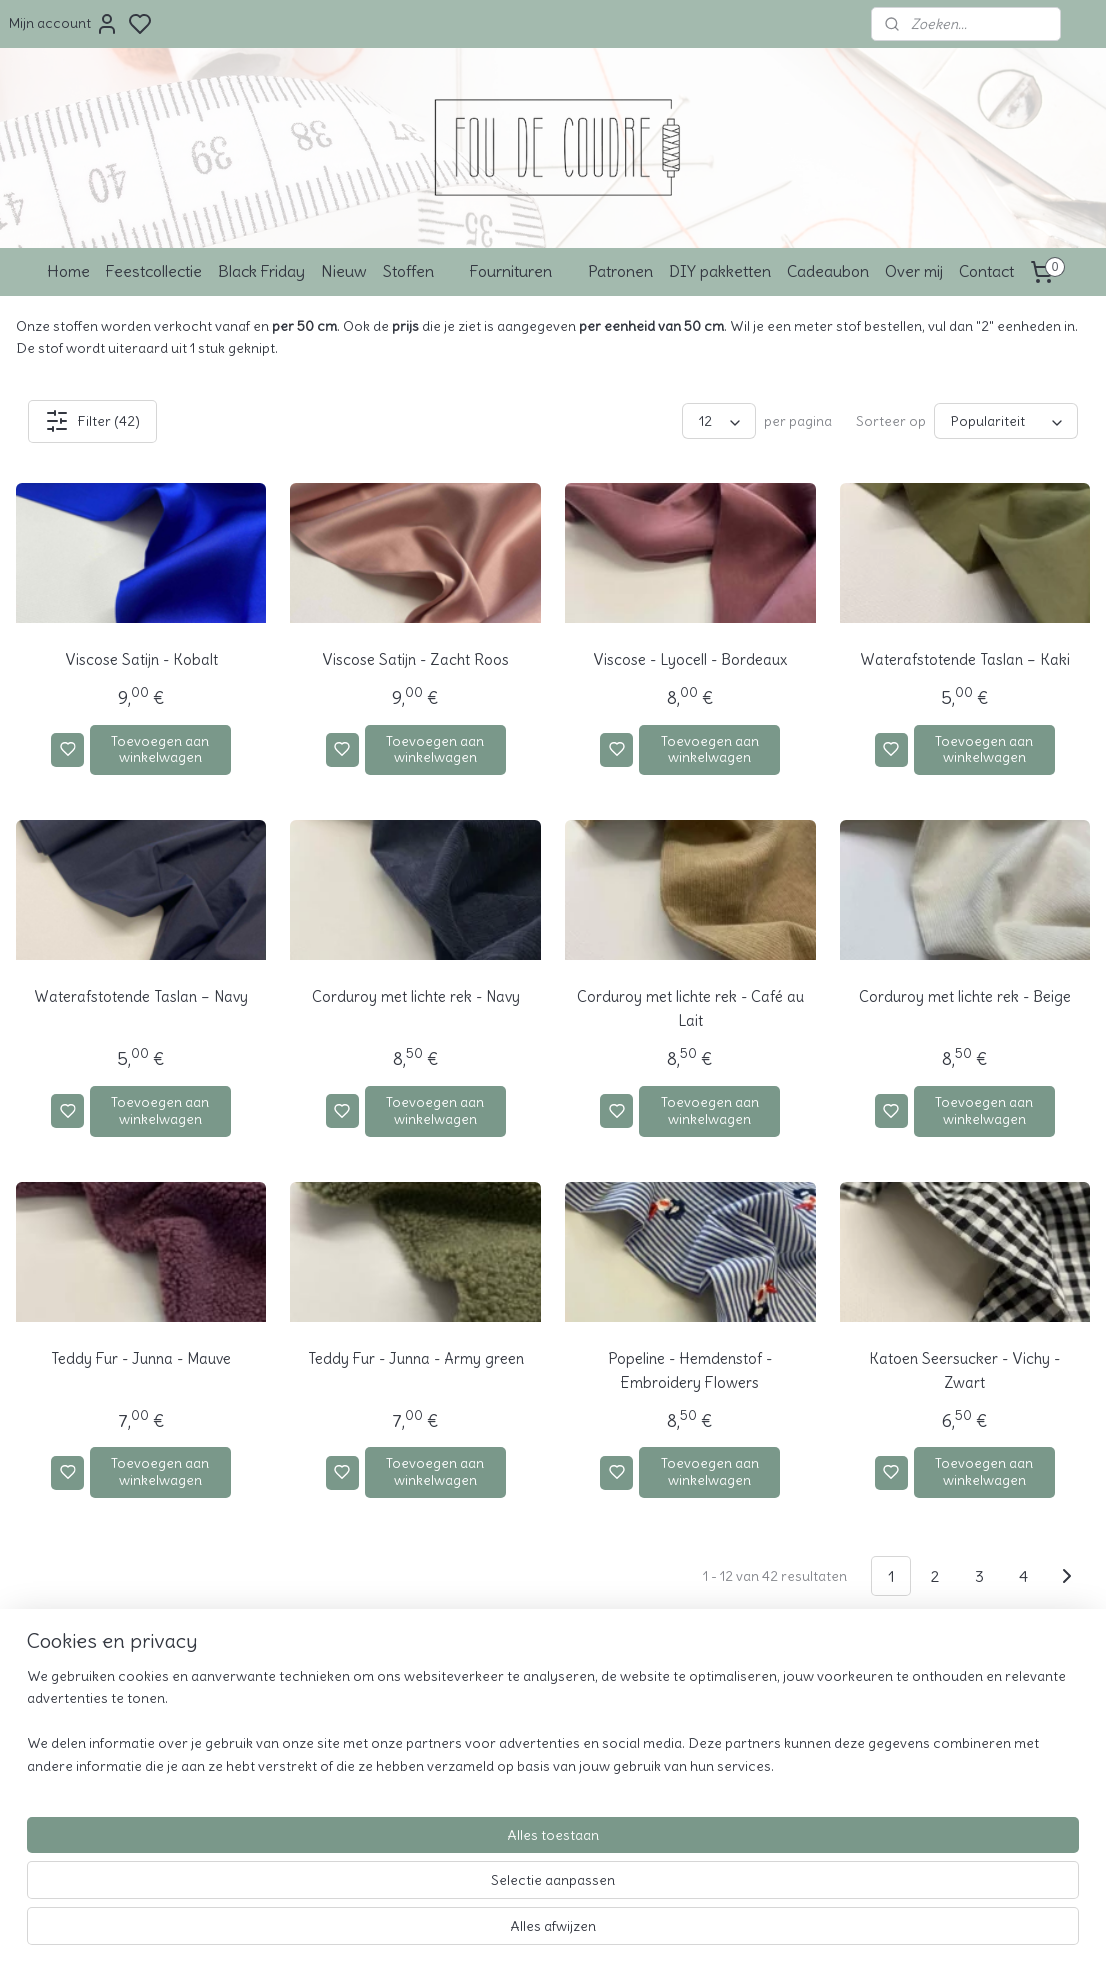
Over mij (914, 271)
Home (68, 271)
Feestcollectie (154, 271)
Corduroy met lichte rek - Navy (416, 996)
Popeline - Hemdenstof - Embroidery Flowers (690, 1370)
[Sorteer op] (1006, 421)
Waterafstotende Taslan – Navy (141, 996)
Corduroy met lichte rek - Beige (965, 996)
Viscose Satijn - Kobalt (141, 659)
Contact (986, 271)
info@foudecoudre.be (743, 1732)
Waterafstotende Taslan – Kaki (965, 659)
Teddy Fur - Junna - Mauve (141, 1358)
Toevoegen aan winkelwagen (160, 749)
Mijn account (64, 24)
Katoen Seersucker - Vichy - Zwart (964, 1370)
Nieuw (344, 271)
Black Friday (261, 271)
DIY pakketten (720, 271)
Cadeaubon (828, 271)
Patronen (620, 271)
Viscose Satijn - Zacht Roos (415, 659)
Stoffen (418, 271)
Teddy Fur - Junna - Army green (416, 1358)
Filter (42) (92, 421)
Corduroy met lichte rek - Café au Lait (690, 1008)
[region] (421, 1890)
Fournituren (521, 271)
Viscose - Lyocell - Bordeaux (690, 659)
